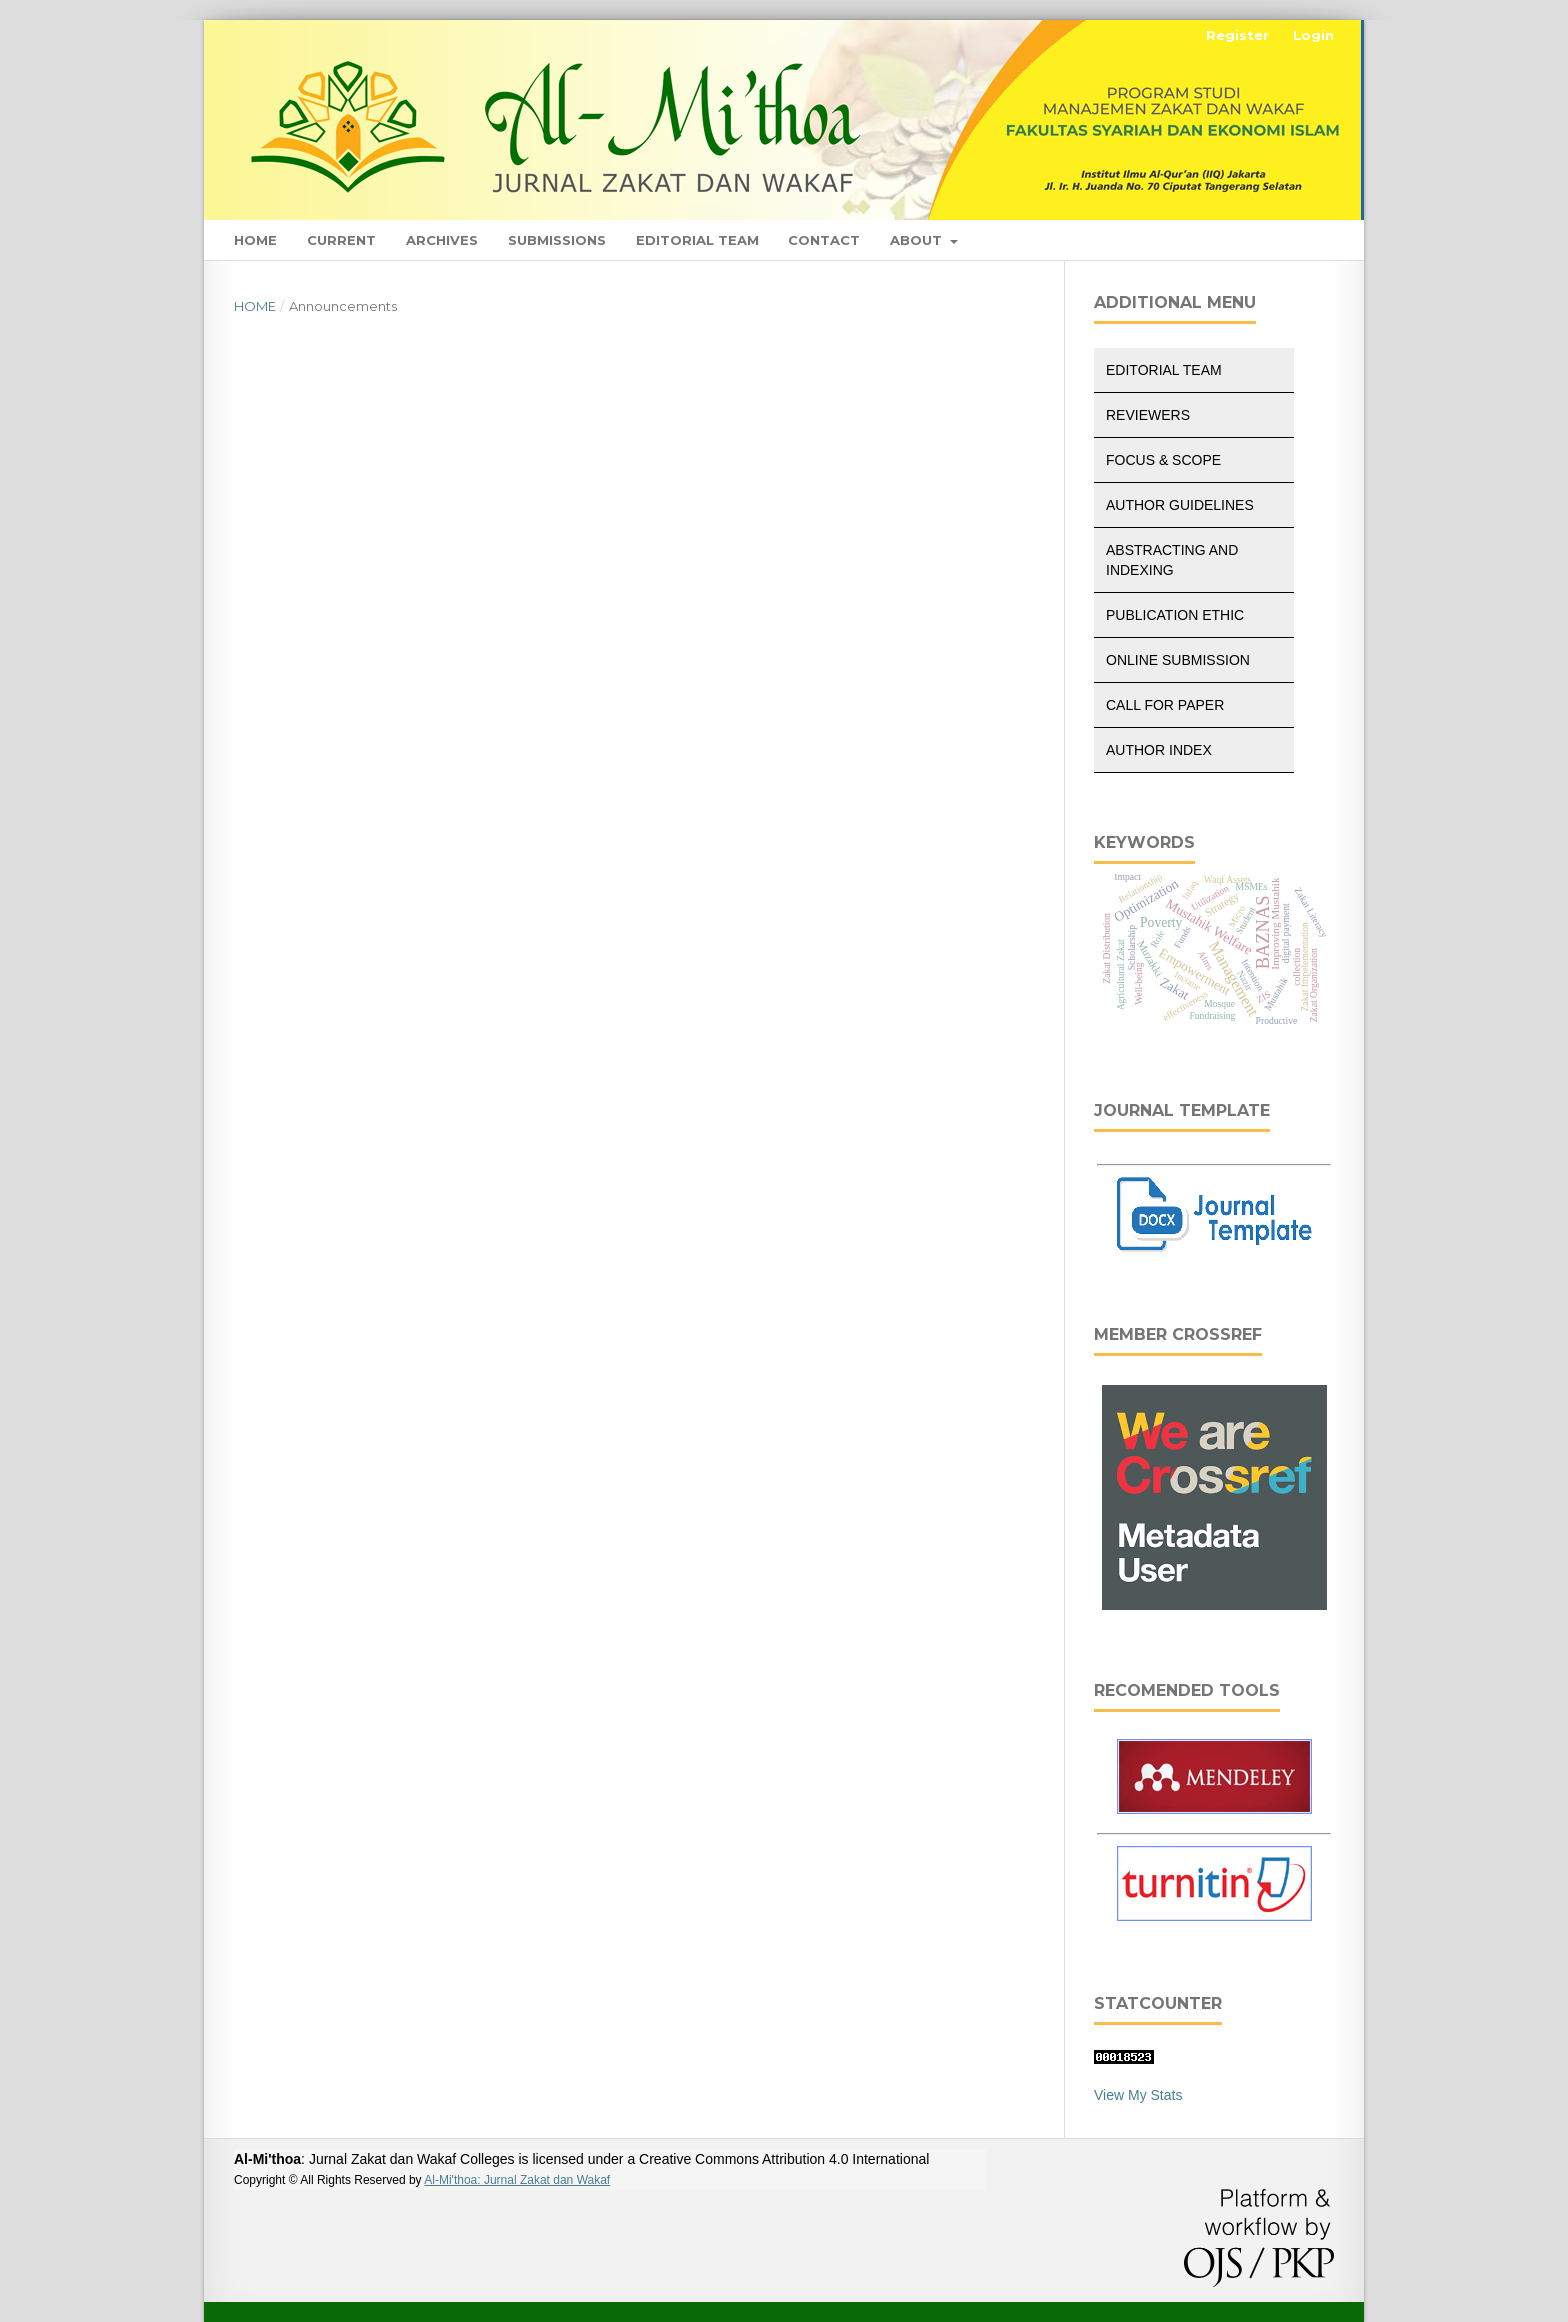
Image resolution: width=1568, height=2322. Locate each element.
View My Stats (1138, 2095)
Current (341, 240)
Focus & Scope (1163, 460)
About (918, 240)
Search (1290, 240)
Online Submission (1178, 660)
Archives (442, 240)
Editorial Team (697, 240)
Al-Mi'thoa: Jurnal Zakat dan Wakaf (517, 2180)
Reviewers (1148, 415)
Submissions (557, 240)
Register (1237, 35)
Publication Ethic (1175, 615)
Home (255, 240)
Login (1313, 35)
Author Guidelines (1180, 505)
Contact (824, 240)
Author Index (1159, 750)
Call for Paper (1165, 705)
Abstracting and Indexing (1172, 560)
